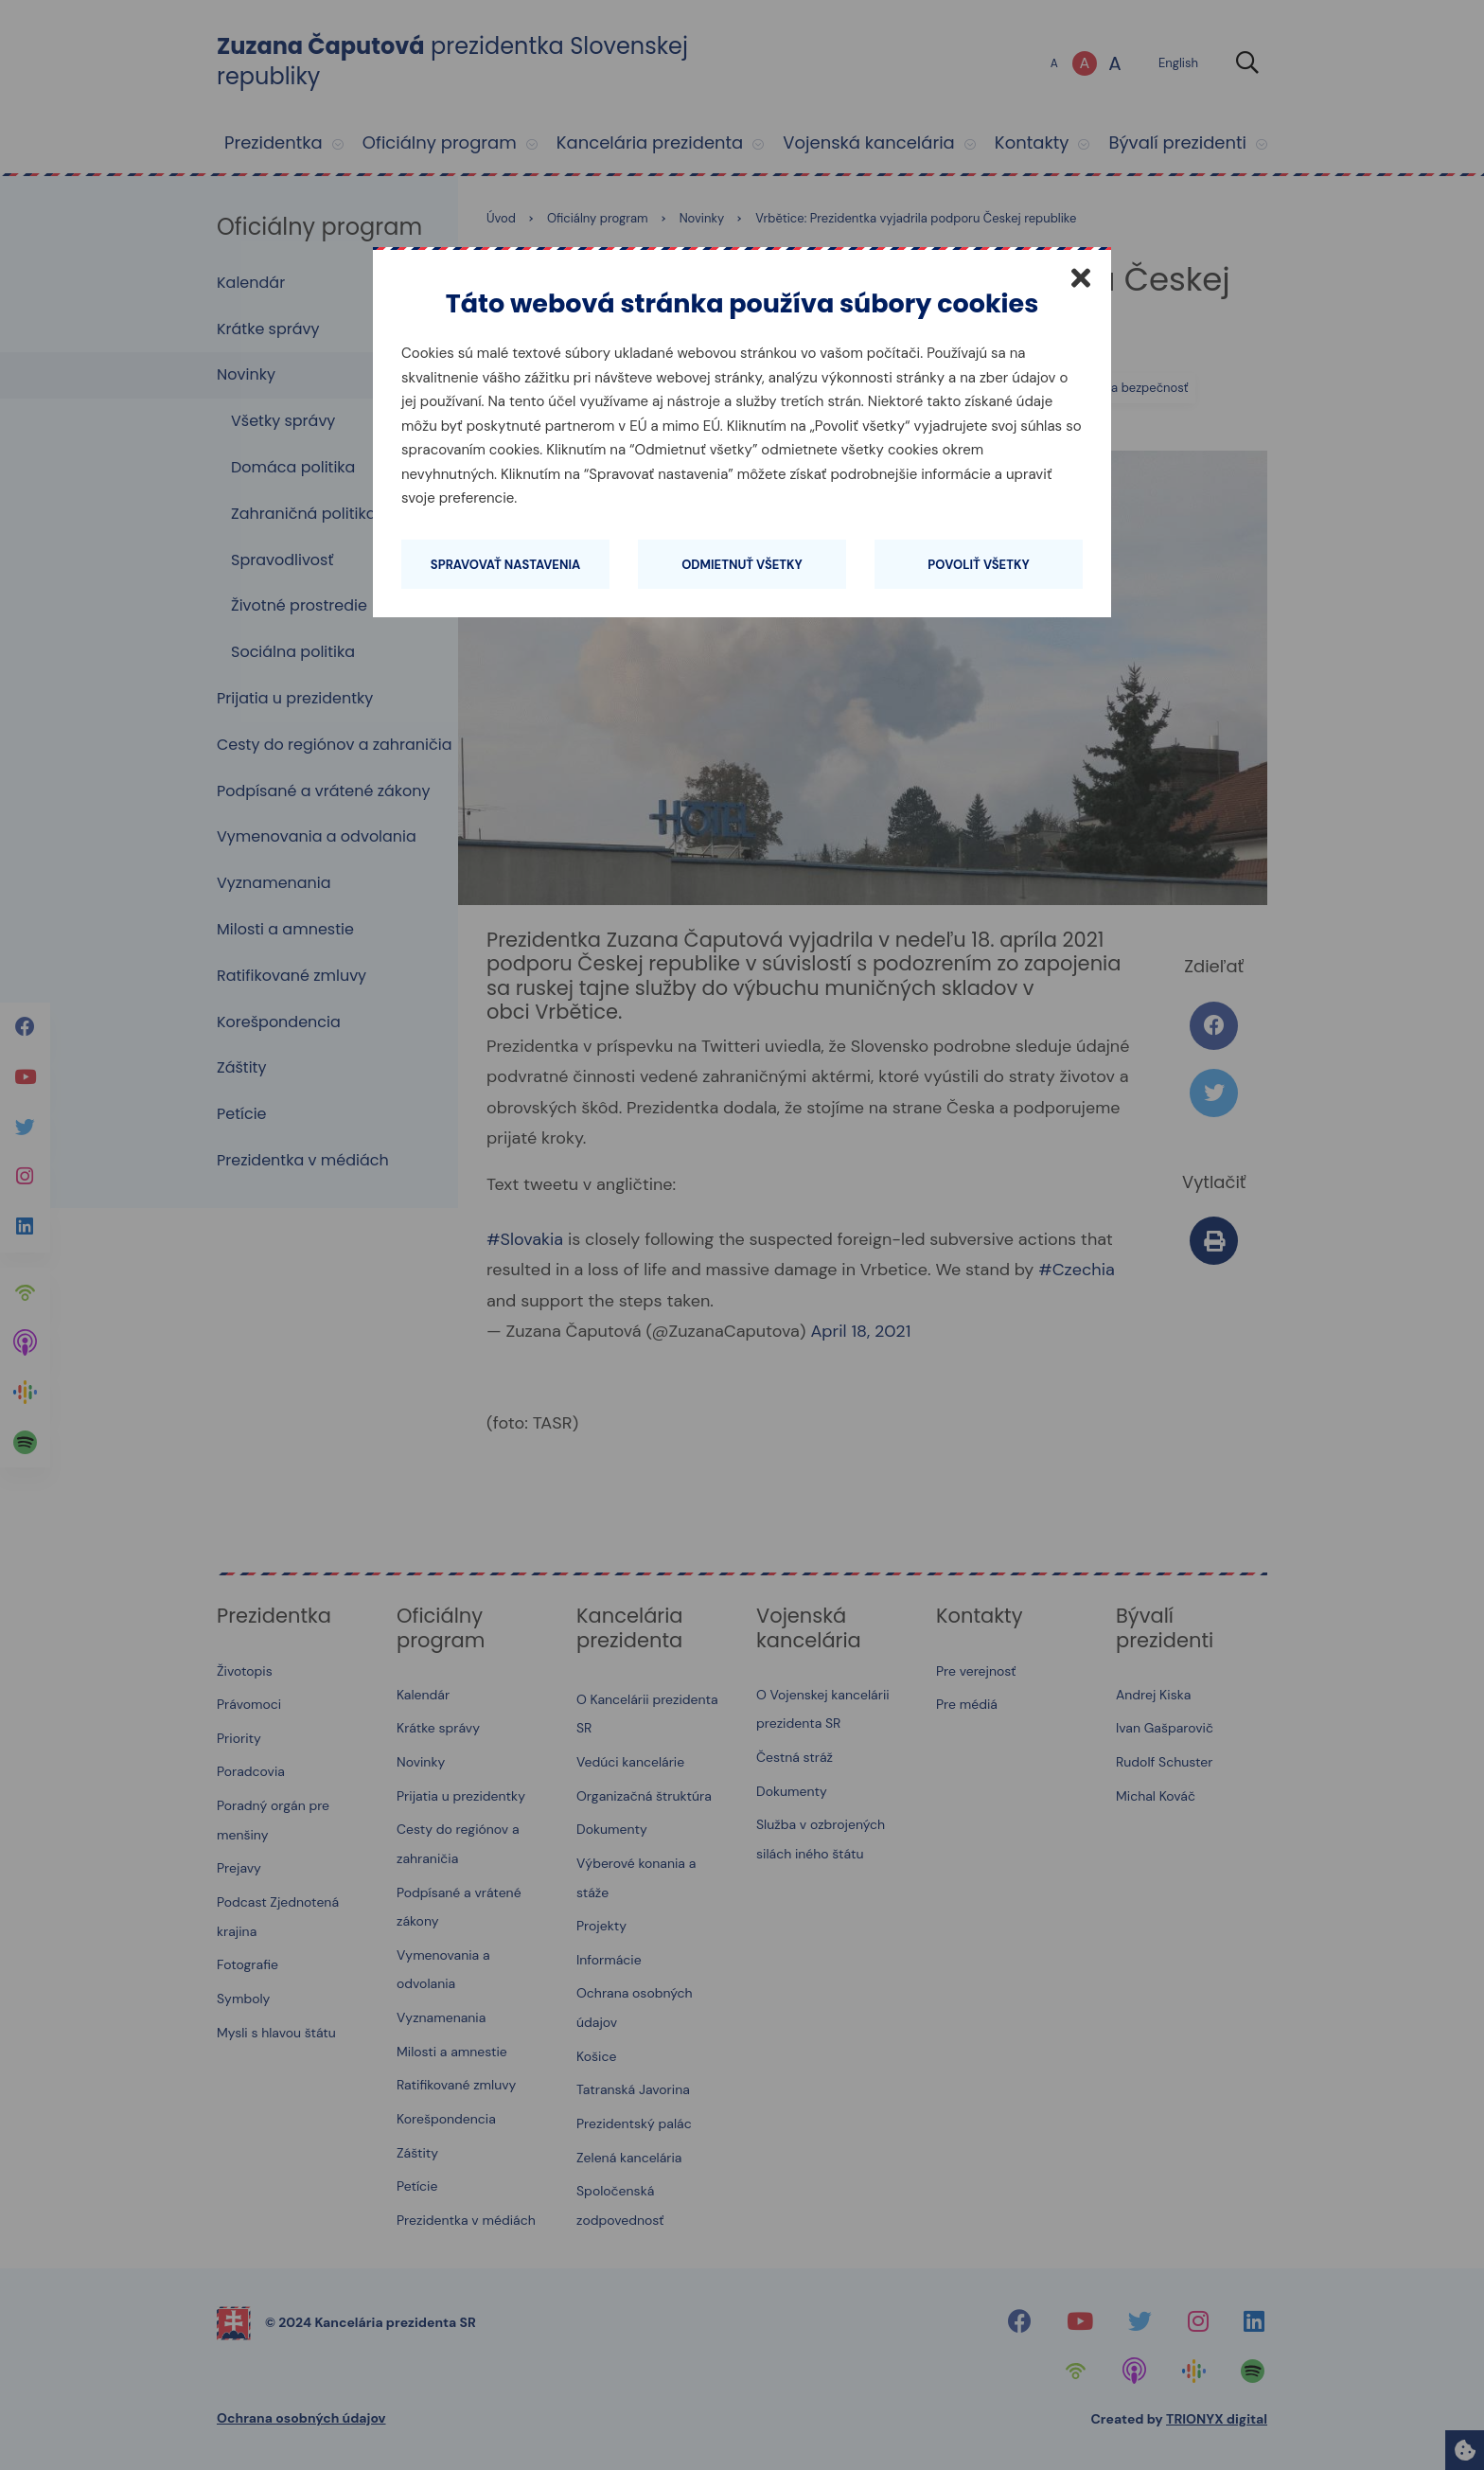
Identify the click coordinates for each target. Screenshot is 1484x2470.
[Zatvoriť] (1081, 277)
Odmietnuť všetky (742, 565)
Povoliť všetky (978, 565)
